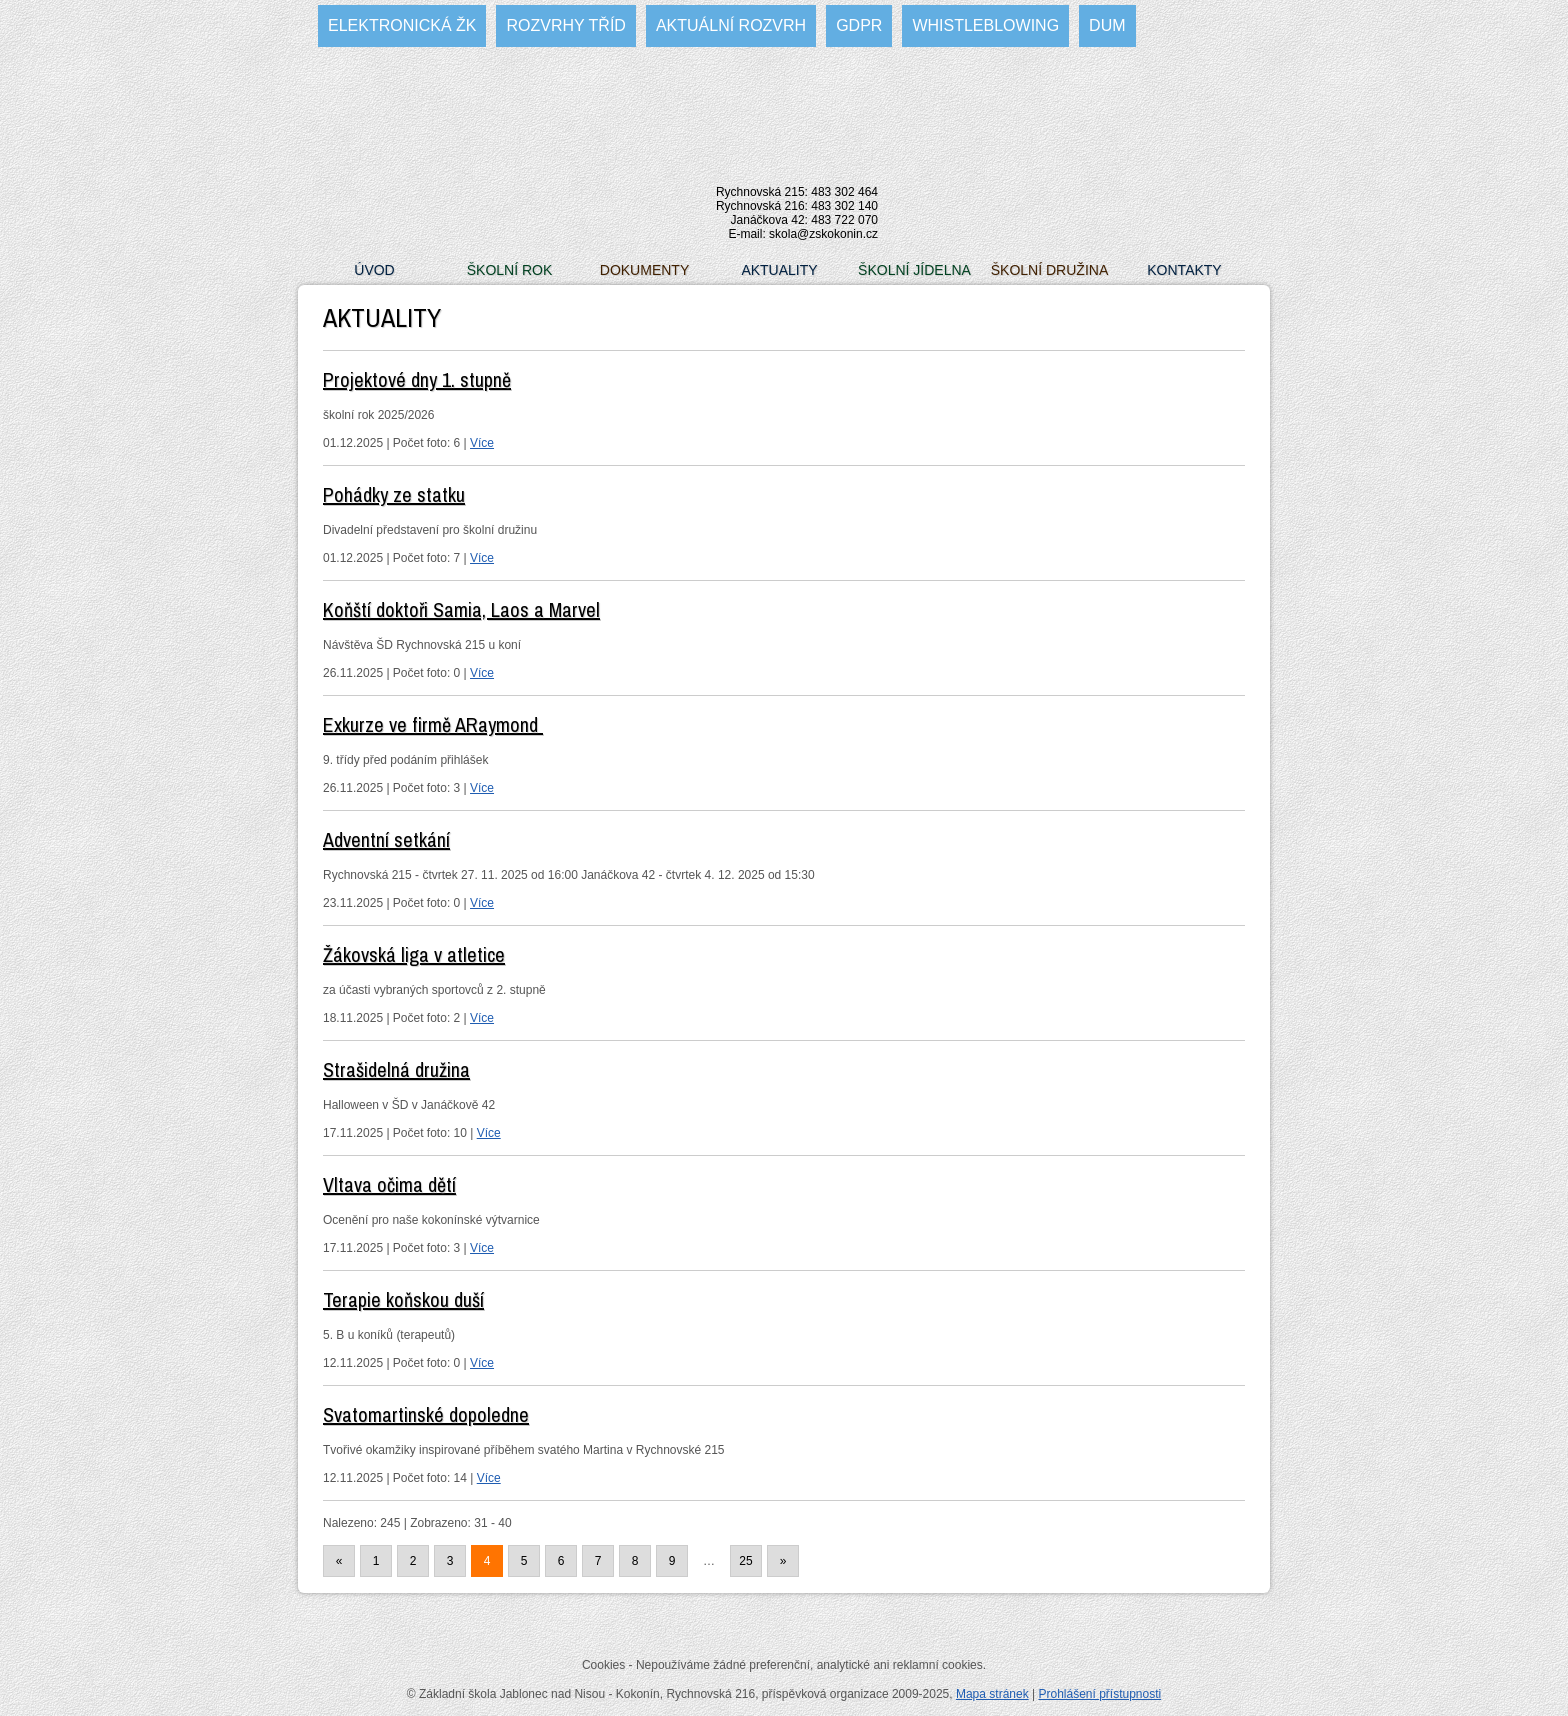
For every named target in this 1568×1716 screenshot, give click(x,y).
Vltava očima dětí (389, 1184)
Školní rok (510, 270)
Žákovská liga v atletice (414, 954)
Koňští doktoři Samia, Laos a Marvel (461, 609)
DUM (1107, 25)
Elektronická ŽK (402, 25)
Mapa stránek (992, 1694)
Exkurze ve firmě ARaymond (433, 724)
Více (482, 443)
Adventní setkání (386, 839)
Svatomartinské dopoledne (426, 1414)
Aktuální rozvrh (731, 25)
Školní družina (1049, 270)
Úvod (374, 270)
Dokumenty (644, 270)
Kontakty (1184, 270)
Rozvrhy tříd (565, 25)
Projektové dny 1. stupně (417, 379)
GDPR (859, 25)
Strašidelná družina (396, 1069)
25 (745, 1561)
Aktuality (779, 270)
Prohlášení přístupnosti (1099, 1694)
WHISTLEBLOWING (985, 25)
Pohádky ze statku (394, 494)
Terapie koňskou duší (403, 1299)
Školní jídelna (914, 270)
